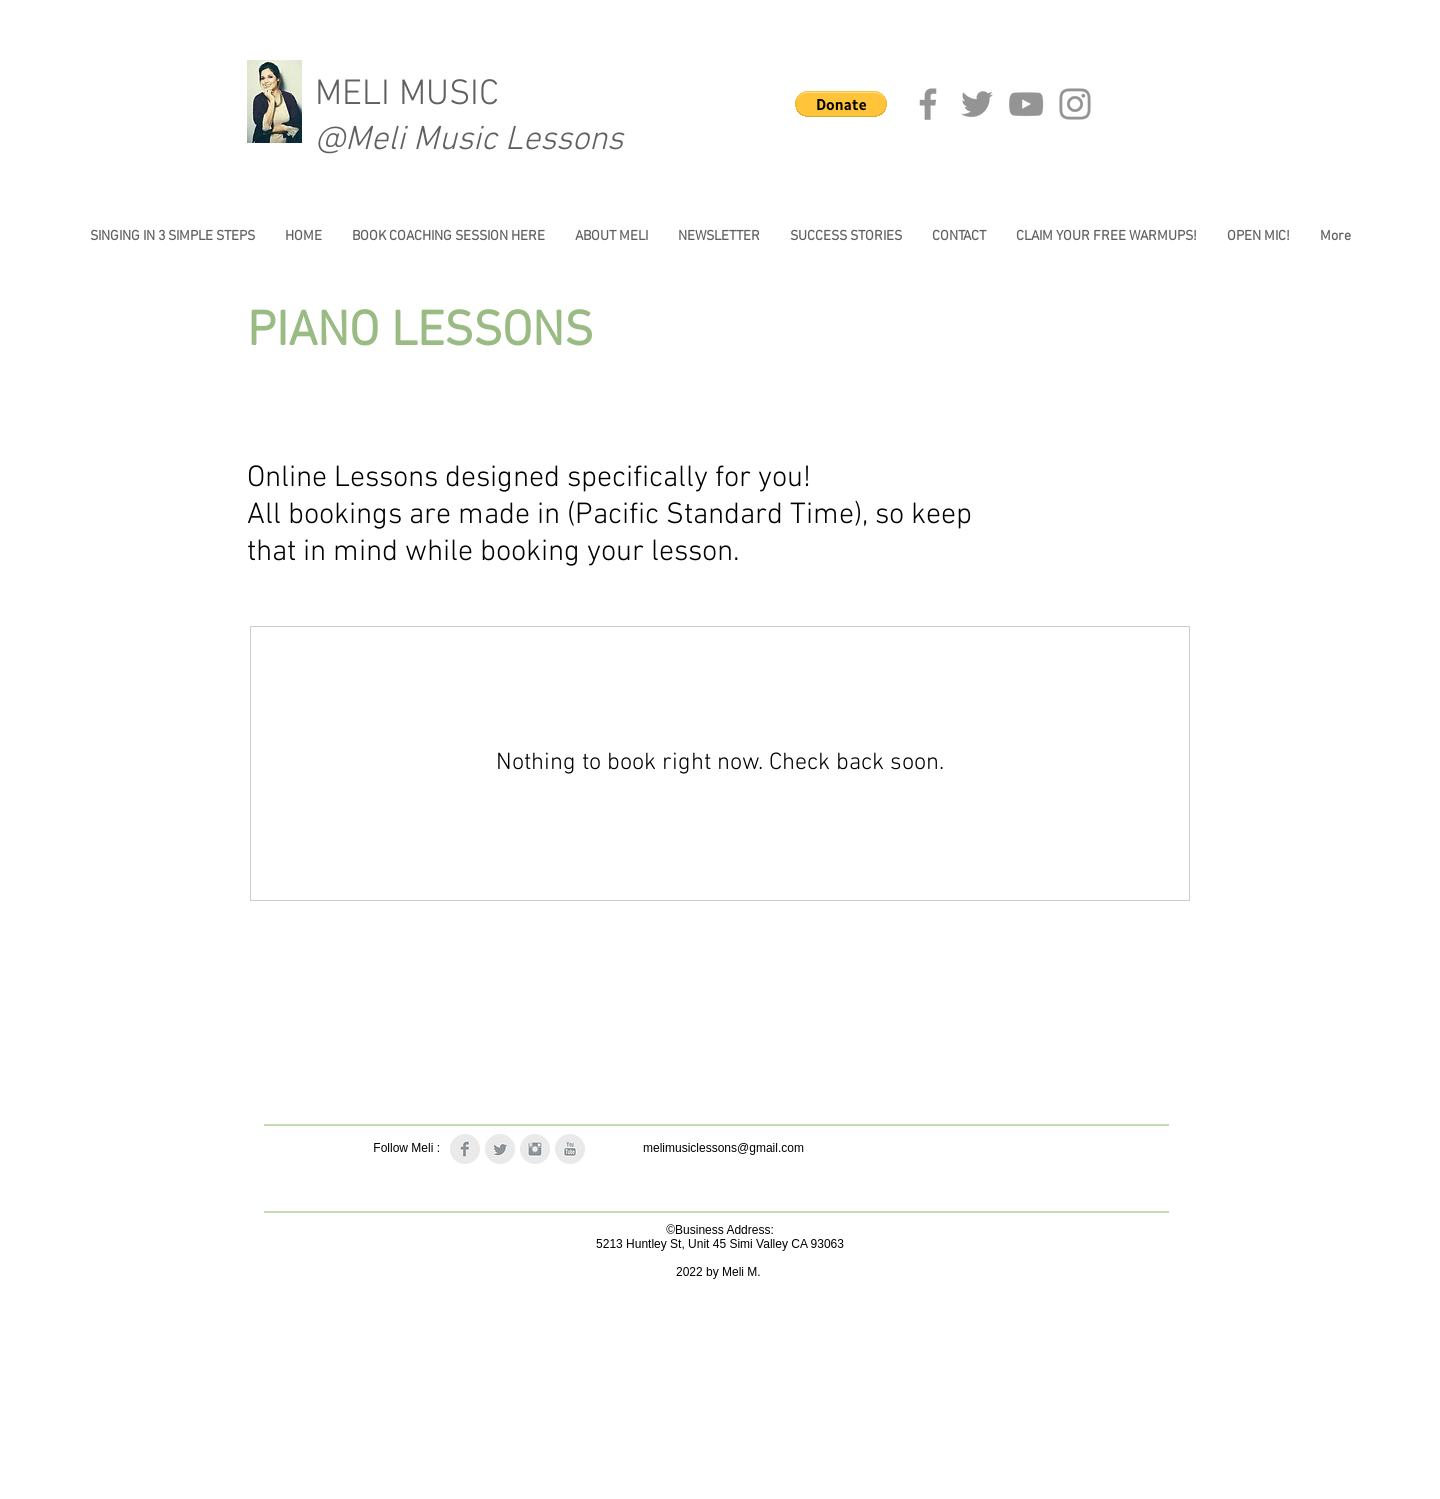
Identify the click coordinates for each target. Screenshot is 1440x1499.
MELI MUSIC (407, 95)
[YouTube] (1026, 104)
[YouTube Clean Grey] (570, 1149)
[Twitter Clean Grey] (500, 1149)
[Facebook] (928, 104)
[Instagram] (1075, 104)
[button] (841, 104)
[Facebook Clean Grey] (465, 1149)
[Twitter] (977, 104)
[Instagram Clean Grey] (535, 1149)
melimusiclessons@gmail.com (723, 1148)
